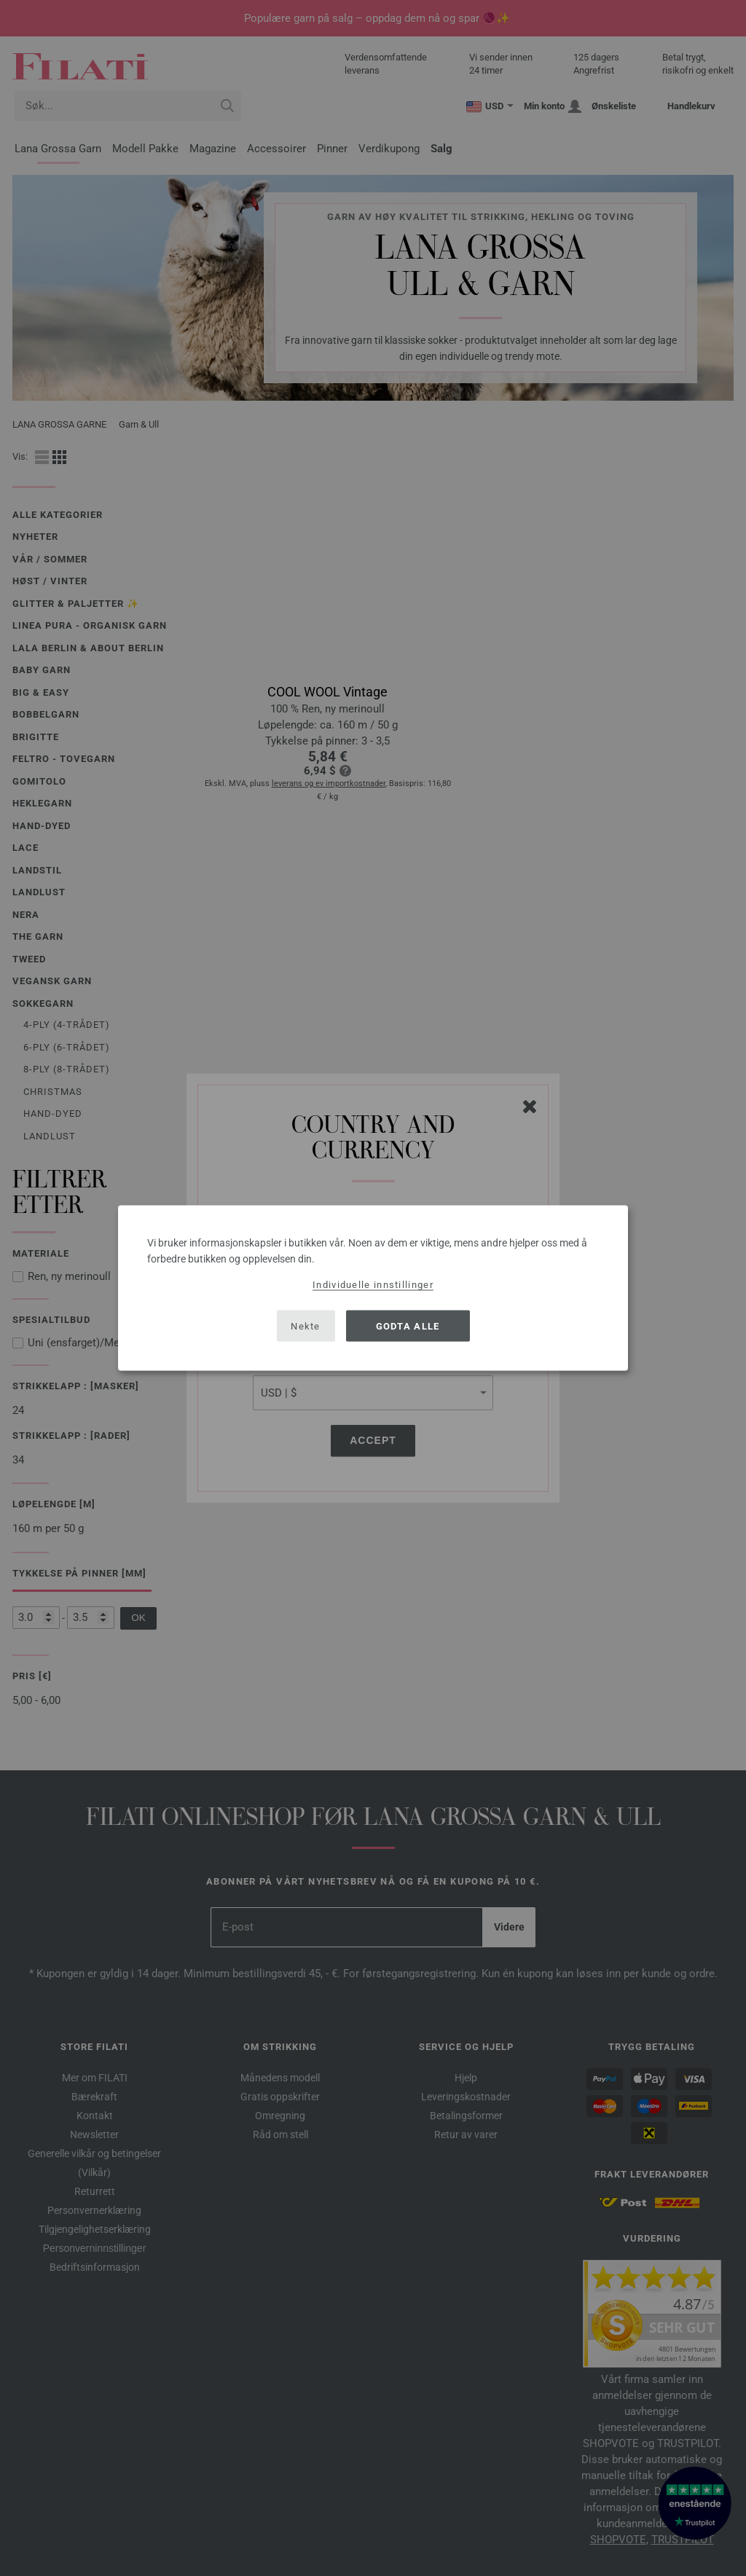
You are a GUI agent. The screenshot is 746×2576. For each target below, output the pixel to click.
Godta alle (408, 1325)
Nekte (306, 1325)
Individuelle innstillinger (373, 1284)
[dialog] (373, 1288)
